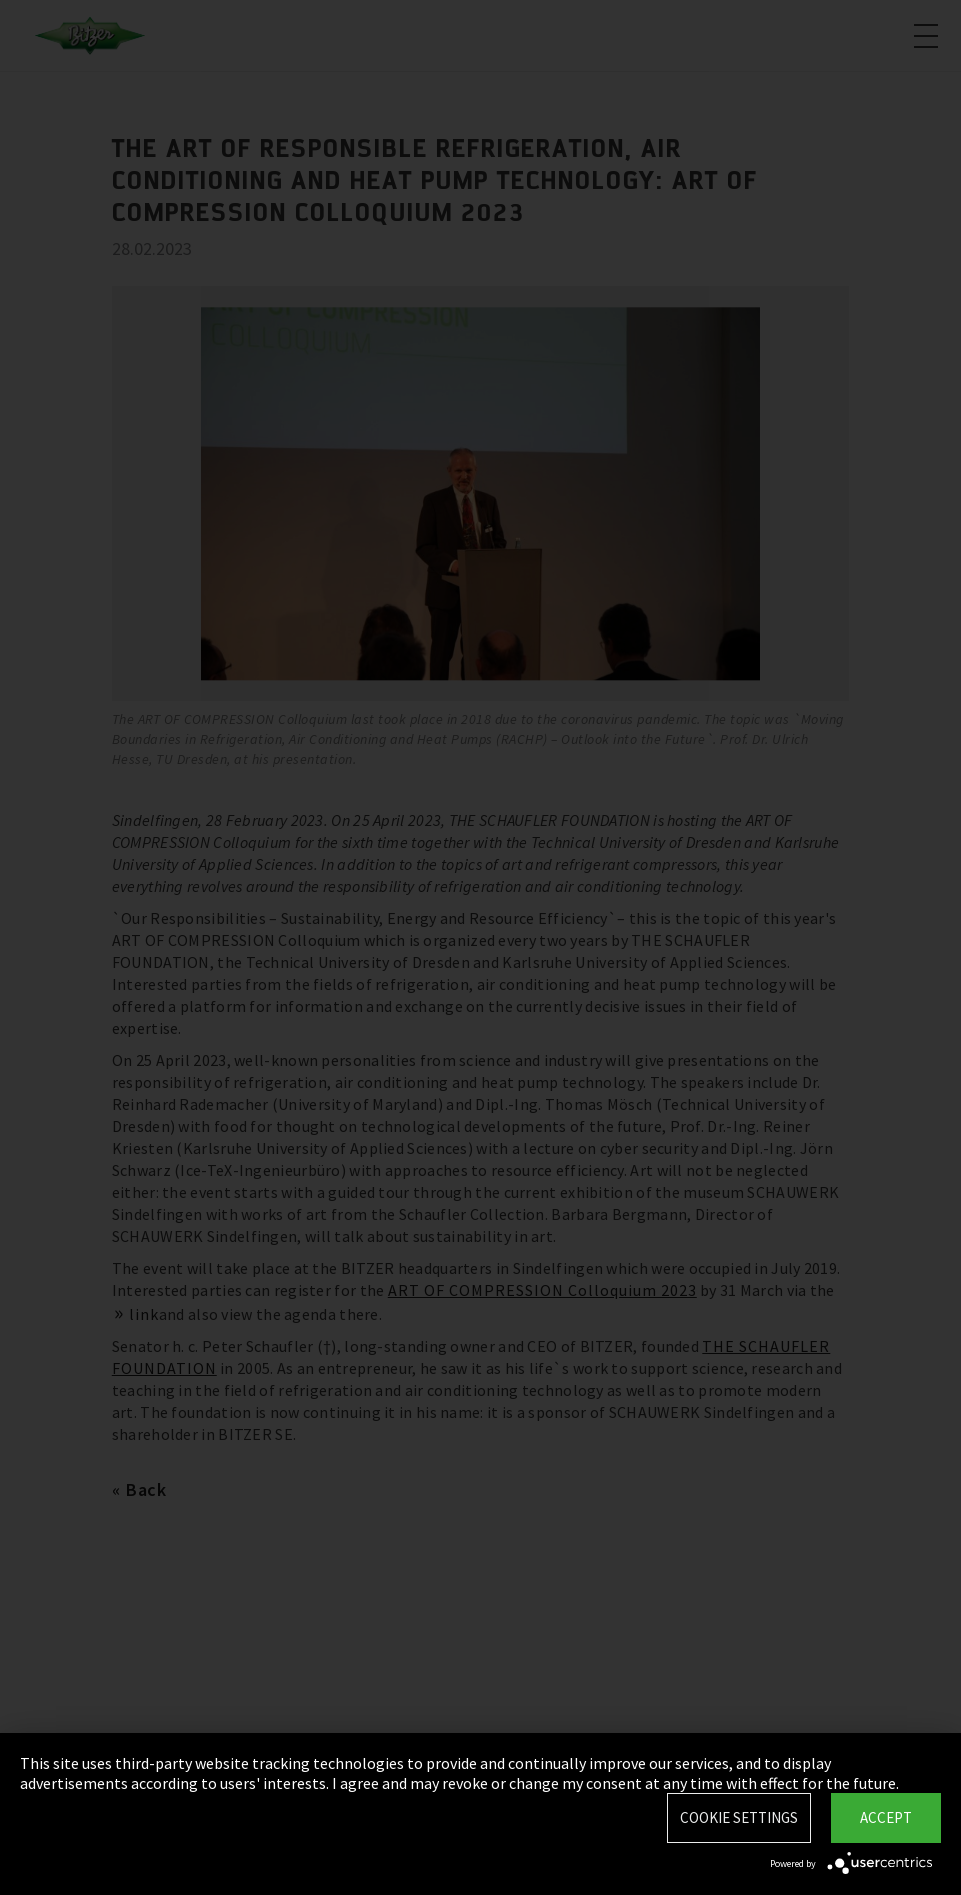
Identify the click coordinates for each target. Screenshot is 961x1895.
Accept (886, 1817)
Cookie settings (739, 1817)
